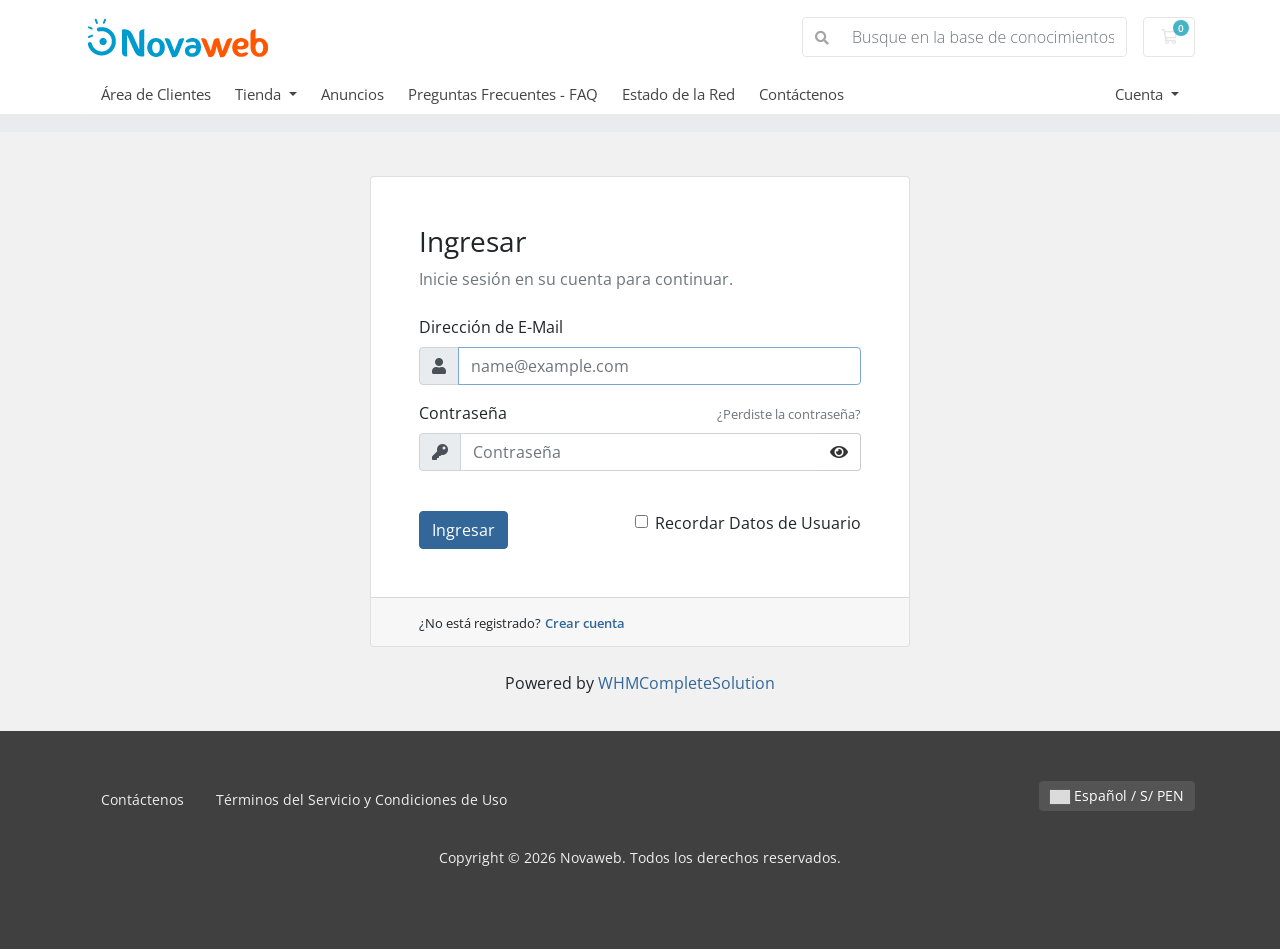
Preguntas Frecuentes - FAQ (503, 94)
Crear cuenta (585, 623)
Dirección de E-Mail (491, 327)
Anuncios (352, 94)
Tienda (260, 94)
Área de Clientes (156, 94)
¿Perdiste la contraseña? (789, 414)
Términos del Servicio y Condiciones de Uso (361, 799)
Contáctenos (801, 94)
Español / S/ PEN (1117, 795)
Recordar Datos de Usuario (758, 523)
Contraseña (463, 413)
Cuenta (1141, 94)
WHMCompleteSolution (686, 683)
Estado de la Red (678, 94)
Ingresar (463, 530)
